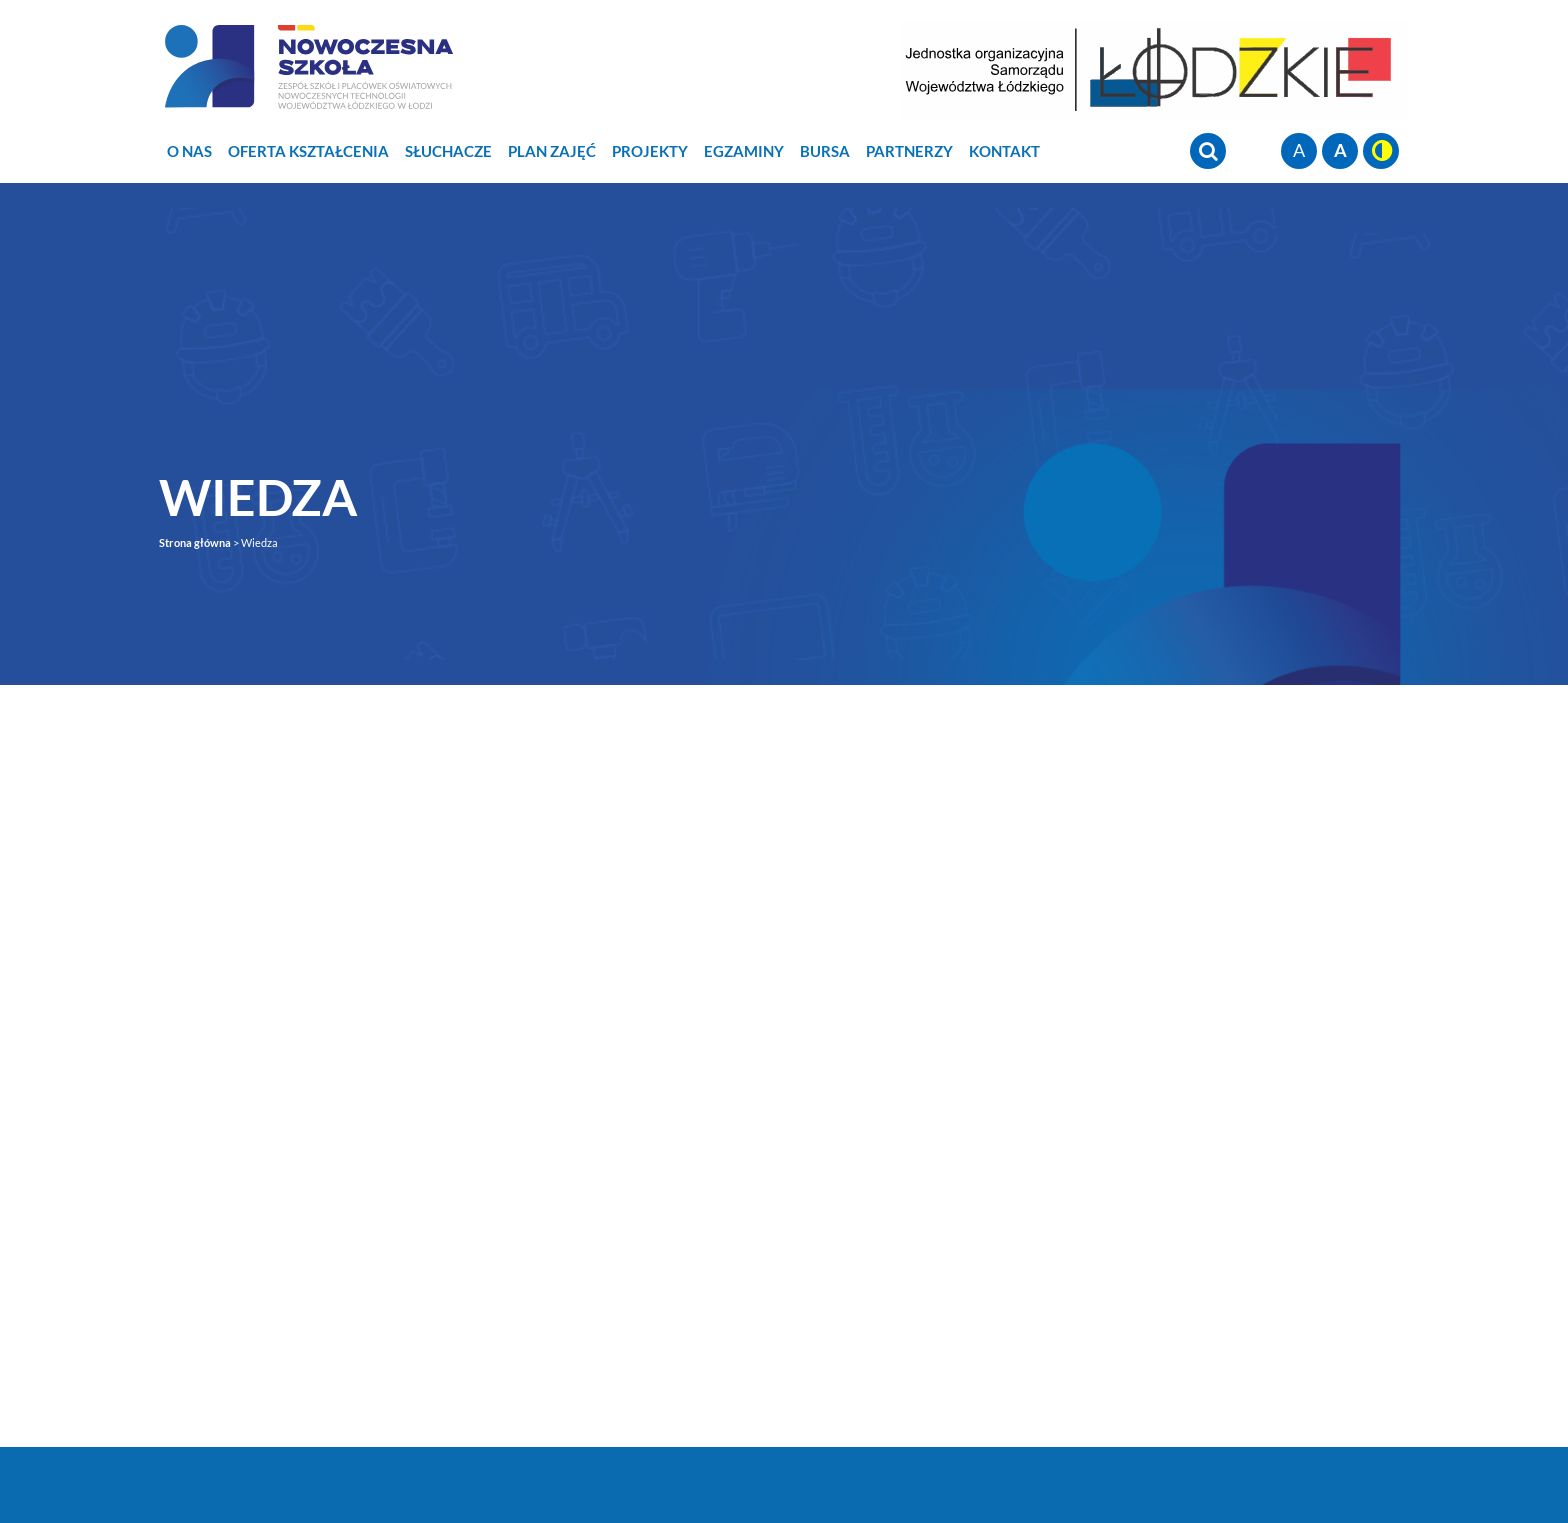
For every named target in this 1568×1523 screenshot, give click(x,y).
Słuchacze (448, 151)
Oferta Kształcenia (308, 151)
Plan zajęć (552, 151)
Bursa (825, 151)
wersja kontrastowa (1381, 151)
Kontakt (1004, 151)
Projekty (650, 151)
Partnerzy (909, 151)
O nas (189, 151)
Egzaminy (744, 151)
